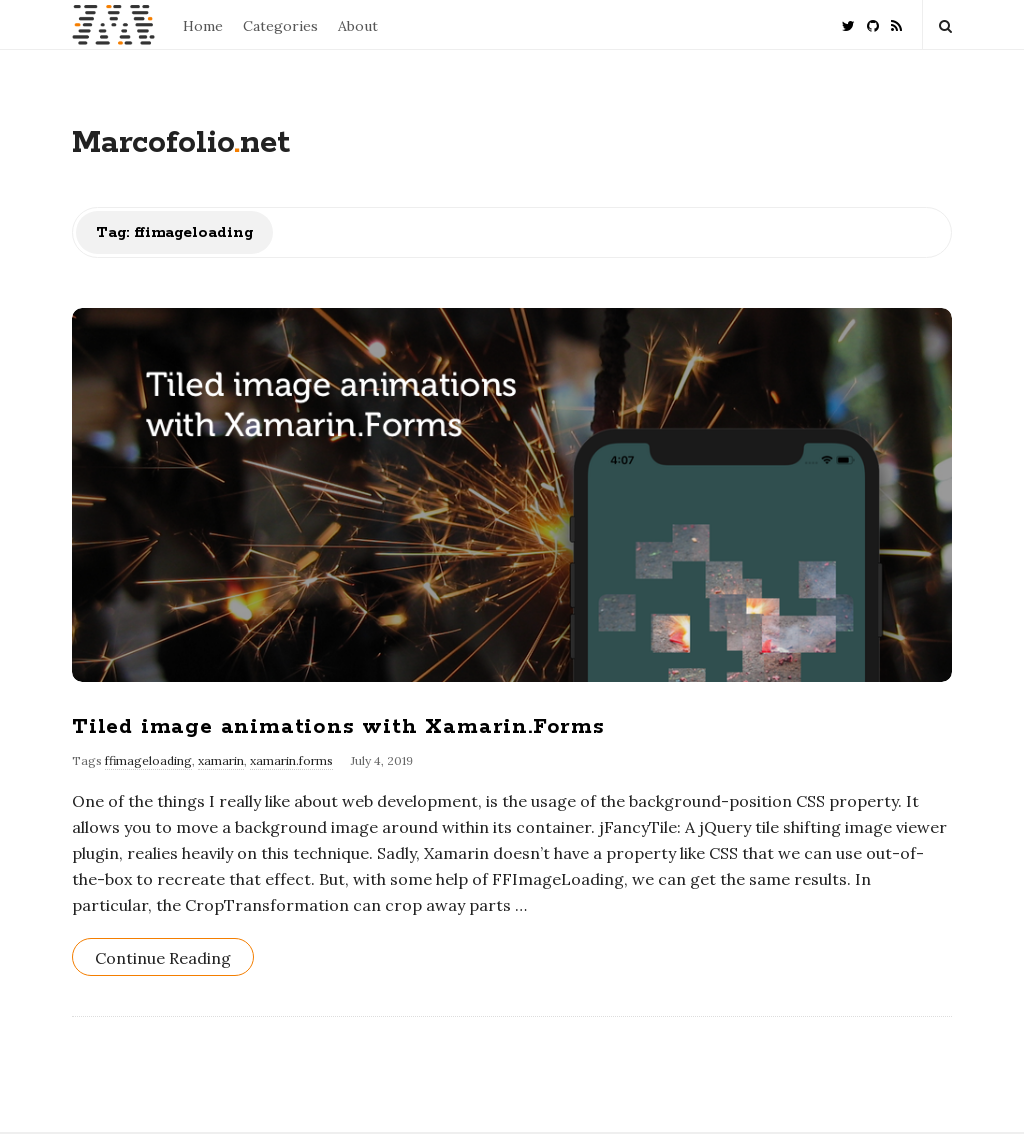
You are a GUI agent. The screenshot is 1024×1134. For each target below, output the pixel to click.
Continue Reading (163, 958)
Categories (280, 26)
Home (203, 26)
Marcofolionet (181, 143)
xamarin (221, 760)
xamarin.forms (291, 760)
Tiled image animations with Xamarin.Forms (338, 727)
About (358, 26)
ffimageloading (148, 760)
